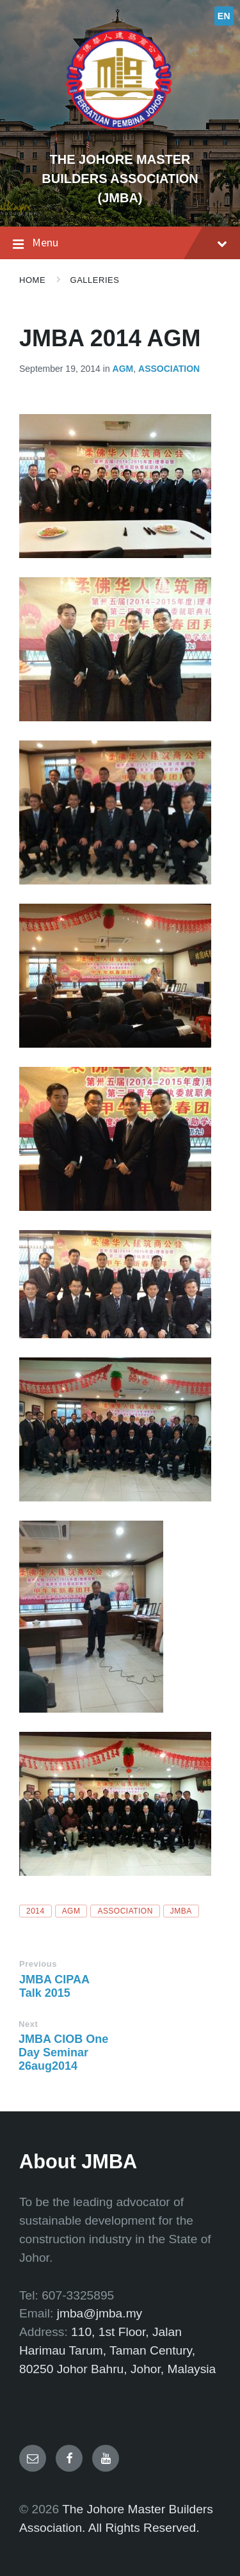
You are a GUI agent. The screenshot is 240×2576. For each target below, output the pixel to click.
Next (28, 2024)
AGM (123, 369)
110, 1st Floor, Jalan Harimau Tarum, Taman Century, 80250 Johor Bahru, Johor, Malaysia (117, 2350)
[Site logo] (120, 137)
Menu (120, 243)
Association (169, 369)
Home (32, 280)
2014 (35, 1911)
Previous (38, 1964)
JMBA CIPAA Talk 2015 (54, 1986)
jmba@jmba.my (100, 2313)
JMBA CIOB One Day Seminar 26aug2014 (63, 2052)
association (124, 1911)
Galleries (95, 280)
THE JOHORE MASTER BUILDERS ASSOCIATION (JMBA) (120, 178)
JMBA (181, 1911)
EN (224, 16)
